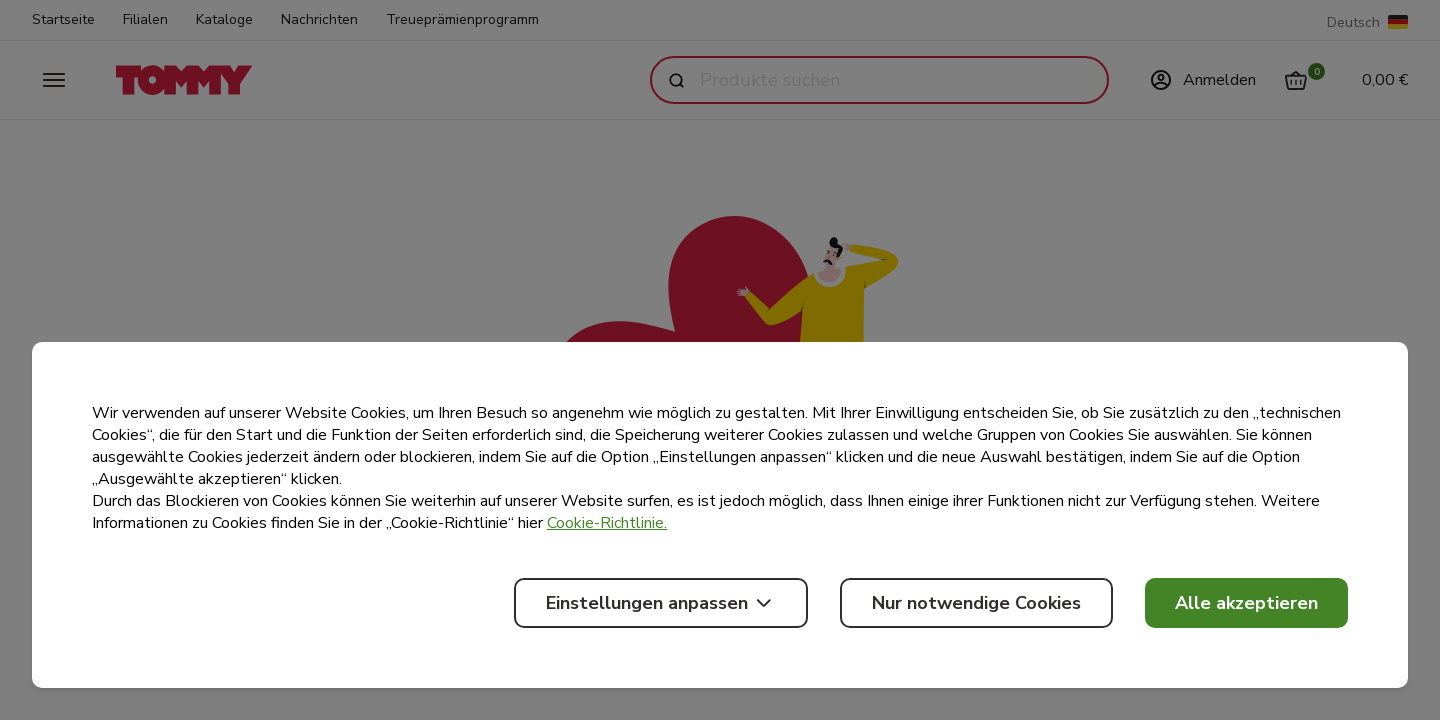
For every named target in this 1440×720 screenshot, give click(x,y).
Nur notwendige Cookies (976, 603)
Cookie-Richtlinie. (607, 523)
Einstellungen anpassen (661, 603)
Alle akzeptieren (1246, 603)
